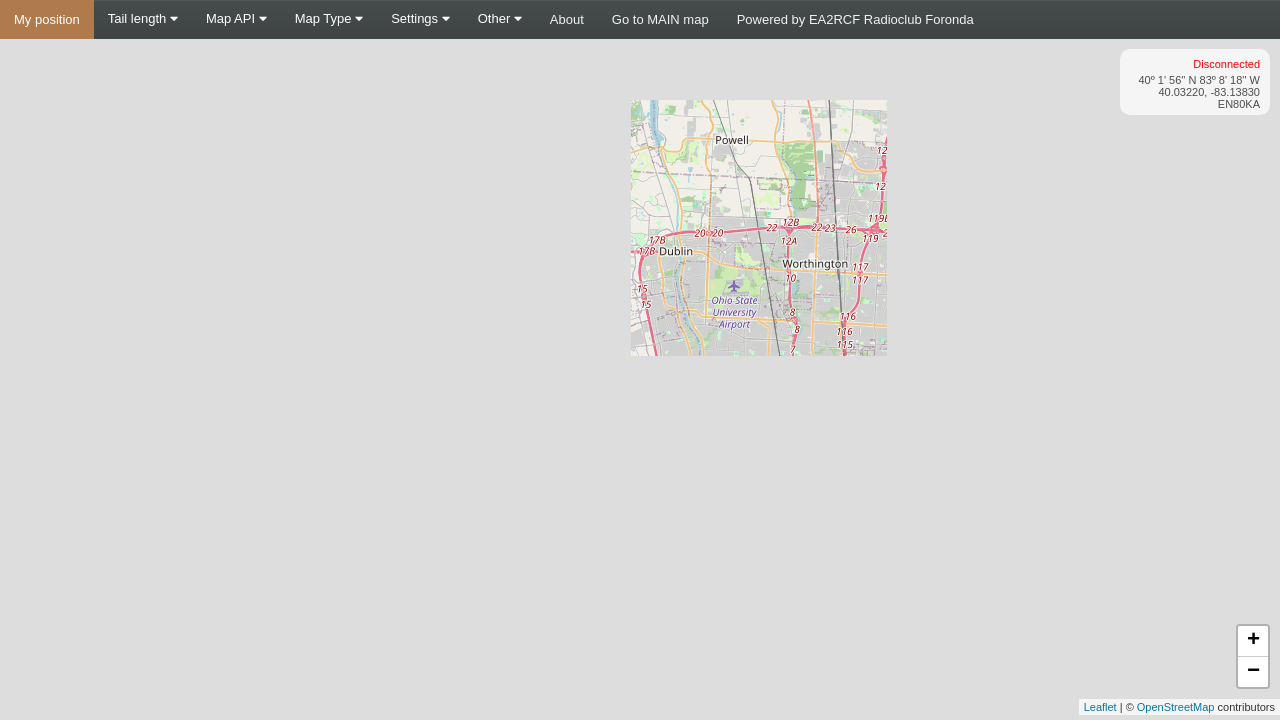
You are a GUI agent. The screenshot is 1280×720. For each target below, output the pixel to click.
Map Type (329, 18)
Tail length (143, 18)
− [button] (1253, 672)
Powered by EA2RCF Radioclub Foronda (855, 19)
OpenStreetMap (1176, 707)
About (567, 19)
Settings (420, 18)
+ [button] (1253, 641)
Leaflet (1100, 707)
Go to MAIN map (660, 19)
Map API (236, 18)
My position (47, 19)
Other (500, 18)
